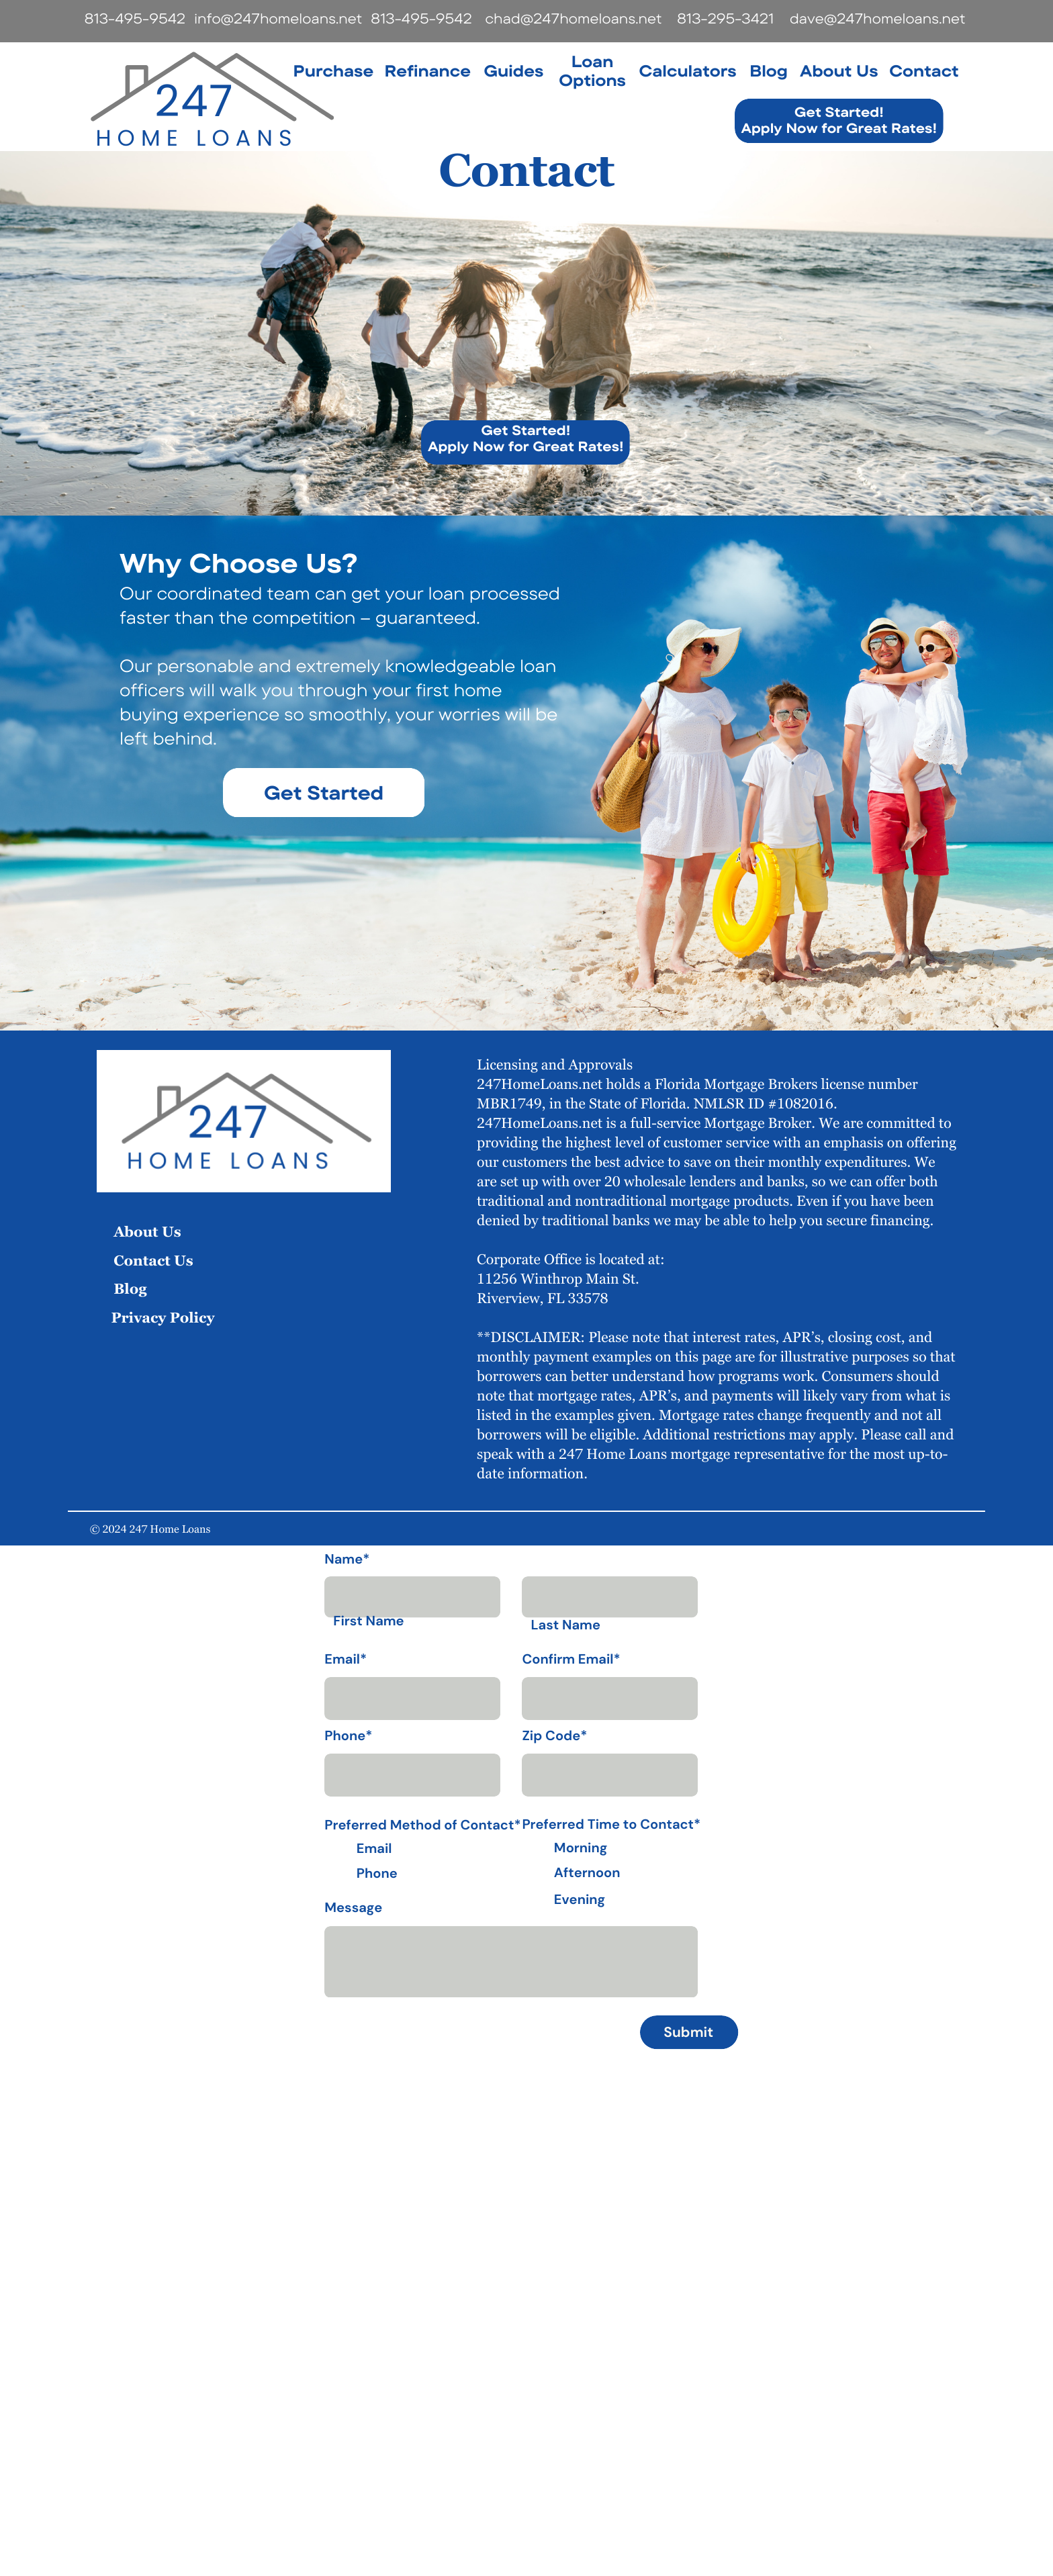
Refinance (427, 70)
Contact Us (153, 1260)
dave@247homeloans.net (877, 19)
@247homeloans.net (591, 19)
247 (194, 101)
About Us (839, 70)
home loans (196, 138)
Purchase (333, 70)
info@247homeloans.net (278, 19)
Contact (923, 70)
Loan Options (592, 70)
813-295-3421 (725, 19)
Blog (768, 70)
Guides (513, 70)
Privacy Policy (163, 1317)
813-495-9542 (134, 19)
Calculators (687, 70)
